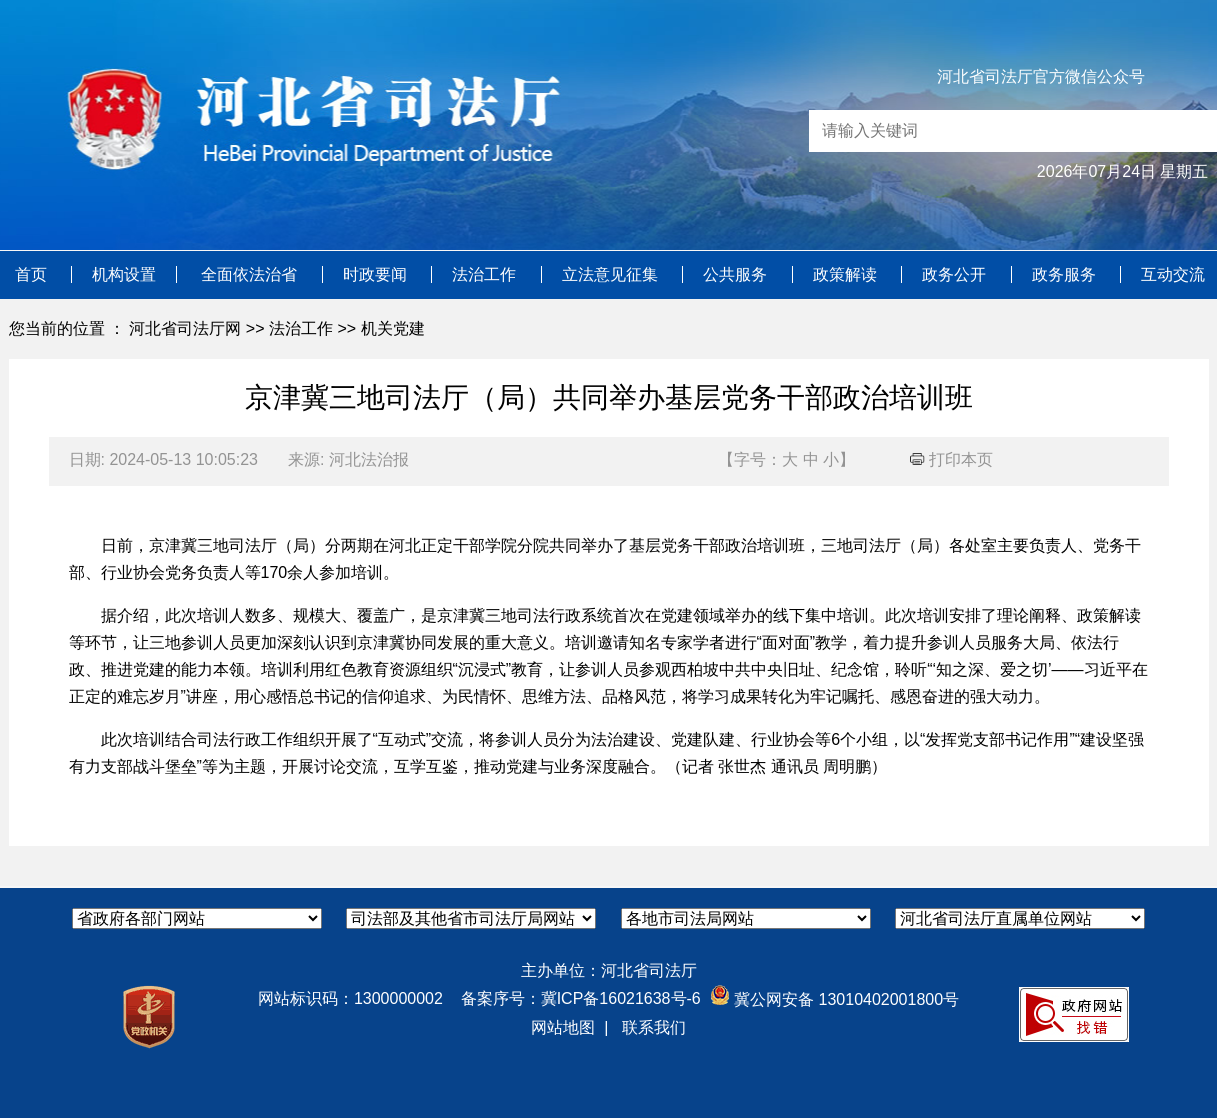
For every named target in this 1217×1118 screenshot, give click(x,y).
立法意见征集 (612, 274)
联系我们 (654, 1027)
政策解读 (847, 274)
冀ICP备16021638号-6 (621, 998)
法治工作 (486, 274)
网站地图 (563, 1027)
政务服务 (1066, 274)
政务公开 (956, 274)
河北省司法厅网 (185, 328)
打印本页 (951, 459)
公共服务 (737, 274)
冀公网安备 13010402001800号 (834, 999)
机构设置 (124, 274)
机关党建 (393, 328)
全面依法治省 (251, 274)
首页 (33, 274)
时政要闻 (377, 274)
